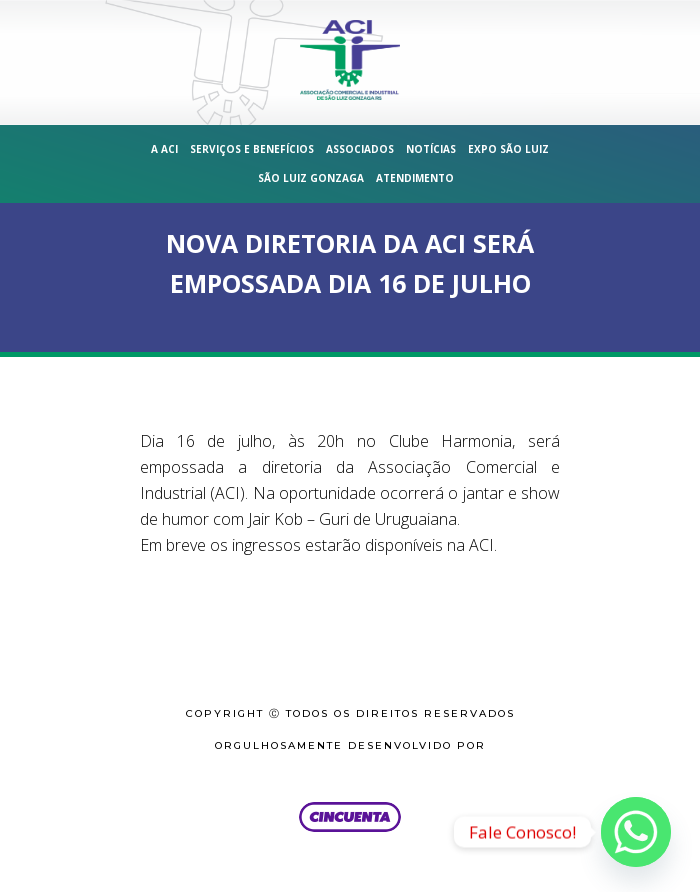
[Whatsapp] (636, 832)
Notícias (431, 149)
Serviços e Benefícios (252, 149)
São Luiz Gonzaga (311, 178)
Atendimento (415, 178)
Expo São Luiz (508, 149)
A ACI (164, 149)
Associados (360, 149)
